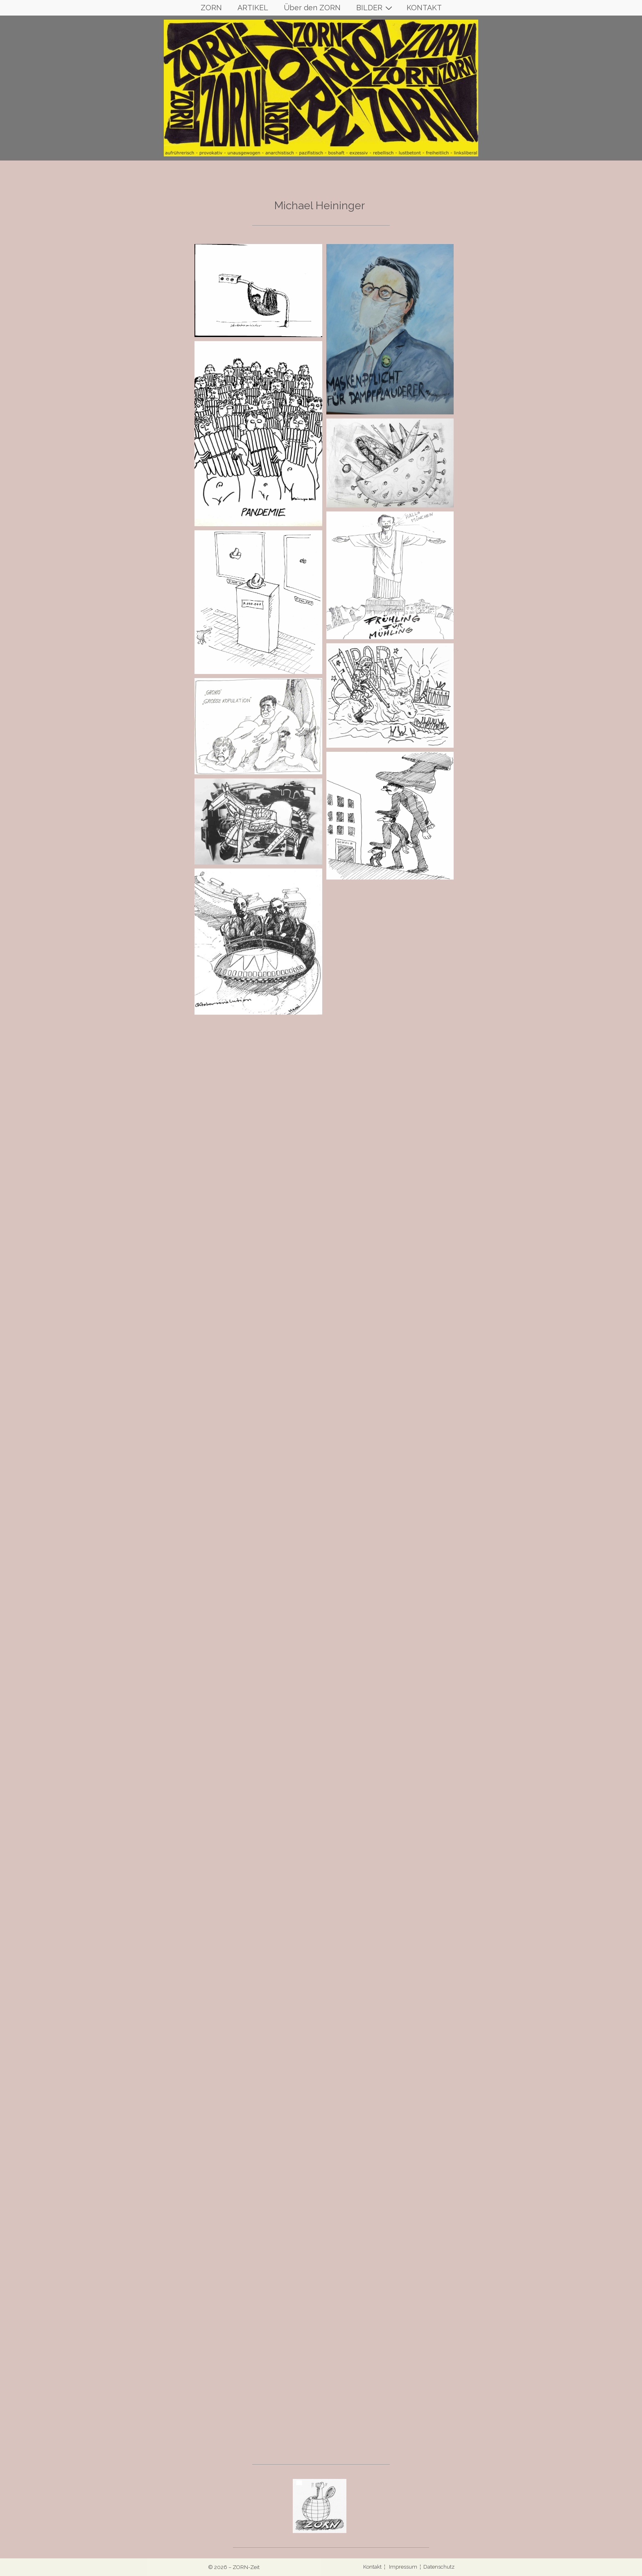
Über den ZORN (312, 7)
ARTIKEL (252, 7)
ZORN (211, 7)
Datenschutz (438, 2567)
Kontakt (373, 2567)
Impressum (403, 2567)
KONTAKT (424, 7)
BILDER (375, 7)
